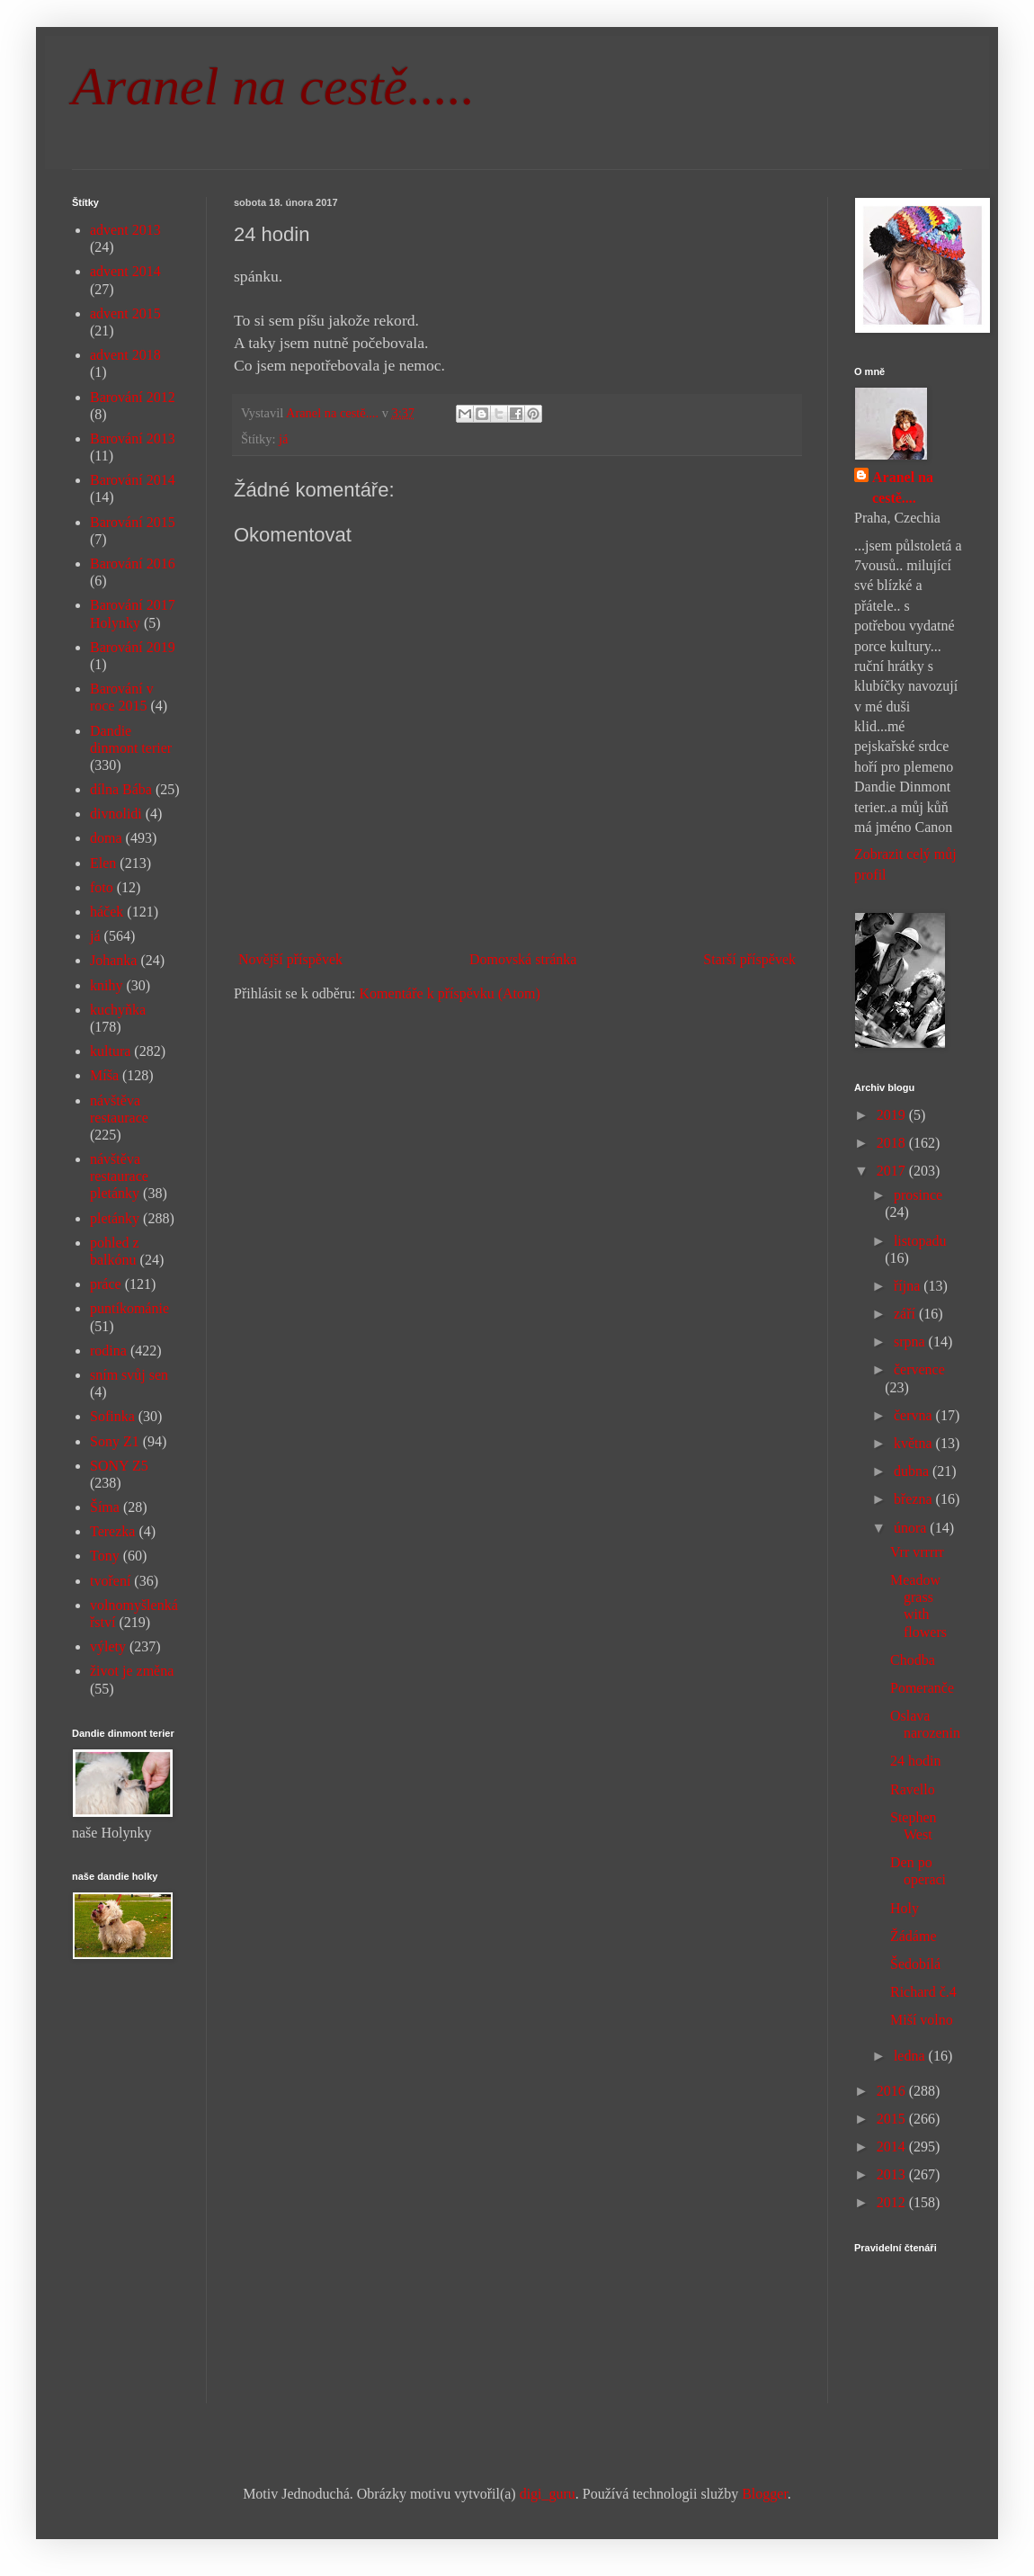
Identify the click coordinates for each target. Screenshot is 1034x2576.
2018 (893, 1142)
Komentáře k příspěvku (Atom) (450, 993)
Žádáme (913, 1936)
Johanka (113, 960)
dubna (913, 1471)
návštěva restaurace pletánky (119, 1176)
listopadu (920, 1240)
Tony (105, 1555)
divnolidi (116, 813)
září (906, 1313)
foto (101, 887)
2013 (893, 2174)
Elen (103, 863)
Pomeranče (922, 1687)
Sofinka (112, 1416)
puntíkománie (129, 1308)
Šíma (105, 1507)
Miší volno (921, 2019)
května (915, 1443)
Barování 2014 (132, 479)
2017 (893, 1170)
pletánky (114, 1218)
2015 (893, 2118)
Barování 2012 (132, 397)
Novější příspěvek (290, 959)
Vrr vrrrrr (917, 1552)
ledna (911, 2055)
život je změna (132, 1670)
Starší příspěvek (749, 959)
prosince (918, 1195)
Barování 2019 (132, 647)
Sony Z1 (114, 1441)
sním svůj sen (129, 1374)
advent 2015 (125, 313)
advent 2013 (125, 229)
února (912, 1527)
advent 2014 (125, 271)
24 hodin (915, 1760)
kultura (110, 1051)
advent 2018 (125, 354)
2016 (893, 2090)
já (283, 439)
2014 (893, 2146)
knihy (106, 985)
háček (106, 911)
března (915, 1499)
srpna (911, 1341)
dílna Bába (121, 789)
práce (105, 1284)
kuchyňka (118, 1009)
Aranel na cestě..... (273, 86)
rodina (108, 1350)
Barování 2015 (132, 522)
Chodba (912, 1660)
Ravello (912, 1789)
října (908, 1285)
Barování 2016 (132, 563)
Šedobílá (915, 1964)
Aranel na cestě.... (902, 487)
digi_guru (547, 2493)
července (919, 1369)
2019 (893, 1115)
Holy (904, 1908)
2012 (893, 2202)
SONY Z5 (119, 1465)
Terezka (112, 1531)
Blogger (765, 2493)
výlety (108, 1646)
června (915, 1415)
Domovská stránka (523, 959)
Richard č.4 (923, 1991)
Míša (104, 1075)
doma (106, 837)
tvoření (110, 1580)
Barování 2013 (132, 438)
